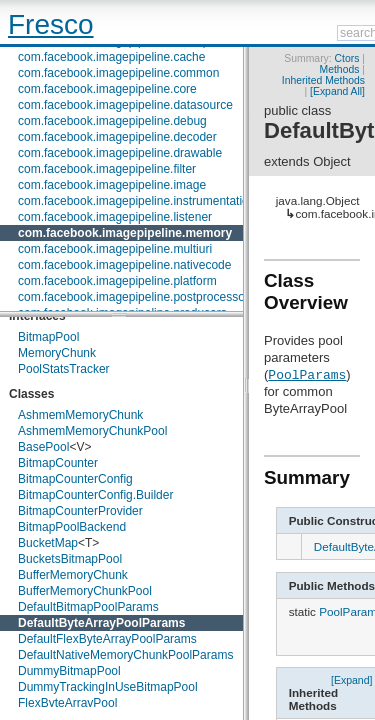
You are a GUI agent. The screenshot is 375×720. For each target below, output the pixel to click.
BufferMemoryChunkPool (85, 591)
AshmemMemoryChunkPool (92, 431)
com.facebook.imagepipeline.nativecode (124, 265)
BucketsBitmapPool (70, 559)
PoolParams (307, 374)
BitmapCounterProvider (80, 511)
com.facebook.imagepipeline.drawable (120, 153)
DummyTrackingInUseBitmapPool (108, 687)
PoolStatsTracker (64, 369)
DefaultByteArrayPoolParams (101, 623)
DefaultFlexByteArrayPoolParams (107, 639)
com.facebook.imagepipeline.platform (117, 281)
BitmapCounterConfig (75, 479)
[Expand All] (337, 91)
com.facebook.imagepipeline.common (118, 73)
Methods (340, 69)
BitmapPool (48, 337)
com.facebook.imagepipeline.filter (107, 169)
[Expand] (352, 679)
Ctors (347, 58)
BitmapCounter (58, 463)
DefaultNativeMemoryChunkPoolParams (125, 655)
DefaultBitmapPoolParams (88, 607)
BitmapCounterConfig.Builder (95, 495)
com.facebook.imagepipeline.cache (111, 57)
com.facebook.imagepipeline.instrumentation (136, 201)
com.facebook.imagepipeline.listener (115, 217)
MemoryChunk (57, 353)
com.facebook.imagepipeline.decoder (117, 137)
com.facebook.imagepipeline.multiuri (115, 249)
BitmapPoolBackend (72, 527)
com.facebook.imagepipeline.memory (125, 233)
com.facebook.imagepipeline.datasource (125, 105)
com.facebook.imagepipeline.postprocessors (136, 297)
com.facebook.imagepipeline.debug (112, 121)
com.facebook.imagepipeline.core (107, 89)
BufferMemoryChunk (73, 575)
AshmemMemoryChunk (80, 415)
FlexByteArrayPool (67, 703)
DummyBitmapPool (69, 671)
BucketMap (48, 543)
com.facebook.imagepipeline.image (112, 185)
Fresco (51, 24)
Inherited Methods (323, 80)
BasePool (43, 447)
